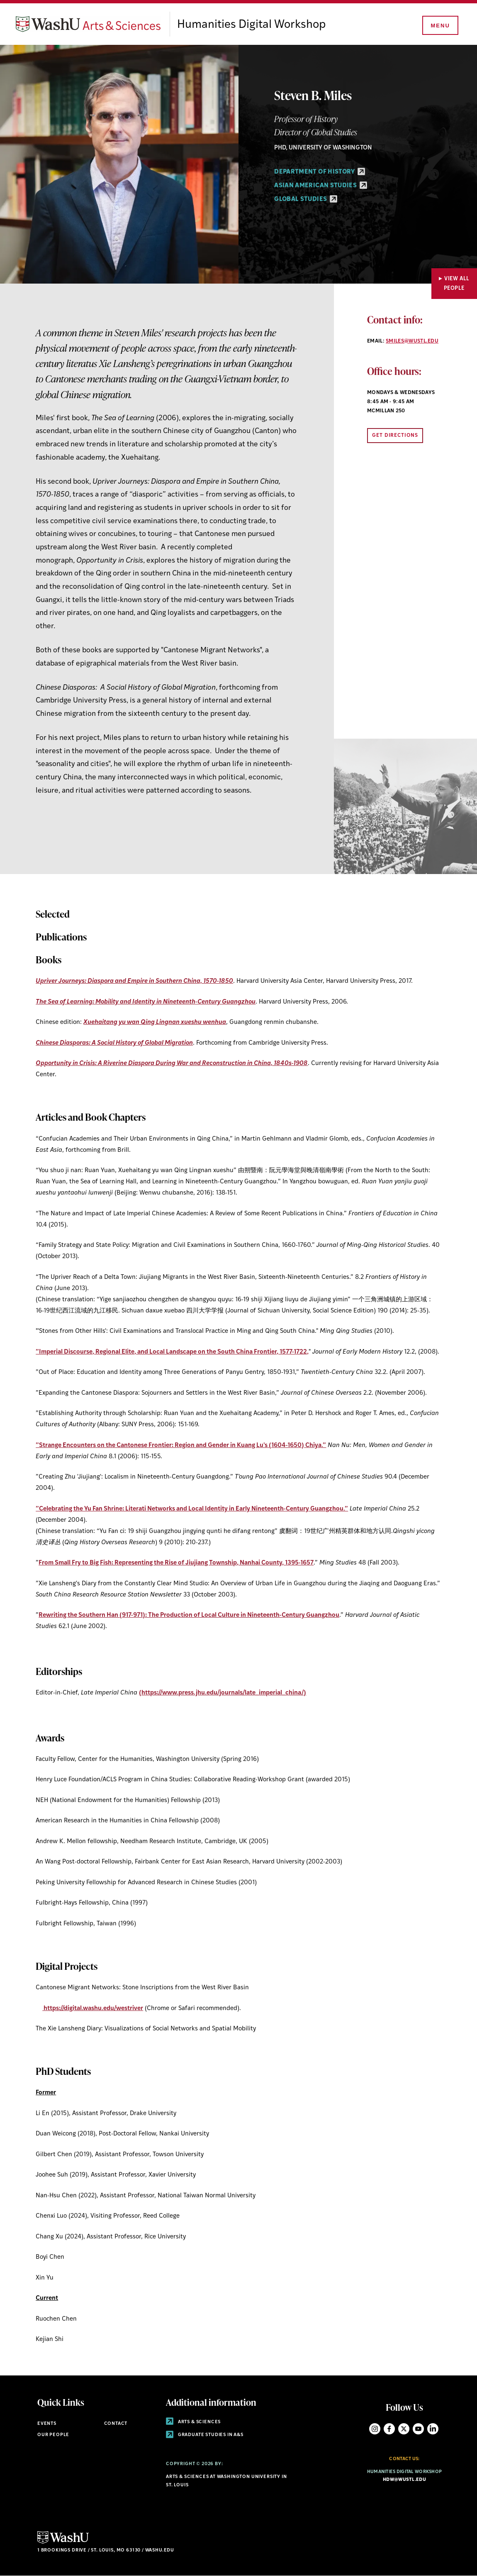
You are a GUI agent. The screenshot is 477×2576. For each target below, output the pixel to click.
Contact (116, 2424)
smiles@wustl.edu (412, 341)
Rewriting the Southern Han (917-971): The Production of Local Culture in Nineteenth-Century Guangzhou (189, 1615)
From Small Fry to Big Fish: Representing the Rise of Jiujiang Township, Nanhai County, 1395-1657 (176, 1563)
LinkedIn (433, 2428)
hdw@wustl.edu (404, 2480)
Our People (53, 2435)
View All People (457, 283)
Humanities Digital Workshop (251, 25)
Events (46, 2424)
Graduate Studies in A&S (204, 2435)
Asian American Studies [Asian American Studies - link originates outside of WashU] (320, 186)
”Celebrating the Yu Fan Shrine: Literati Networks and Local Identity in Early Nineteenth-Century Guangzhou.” (192, 1509)
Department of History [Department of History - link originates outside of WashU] (319, 172)
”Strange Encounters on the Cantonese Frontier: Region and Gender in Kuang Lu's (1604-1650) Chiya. (181, 1445)
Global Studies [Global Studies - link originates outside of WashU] (305, 199)
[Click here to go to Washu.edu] (63, 2542)
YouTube (418, 2428)
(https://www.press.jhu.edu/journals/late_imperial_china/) (222, 1693)
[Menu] (439, 26)
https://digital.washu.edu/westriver (92, 2008)
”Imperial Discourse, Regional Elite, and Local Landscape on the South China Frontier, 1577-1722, (172, 1352)
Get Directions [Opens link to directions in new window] (395, 435)
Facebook (389, 2428)
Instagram (375, 2428)
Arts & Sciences (193, 2422)
